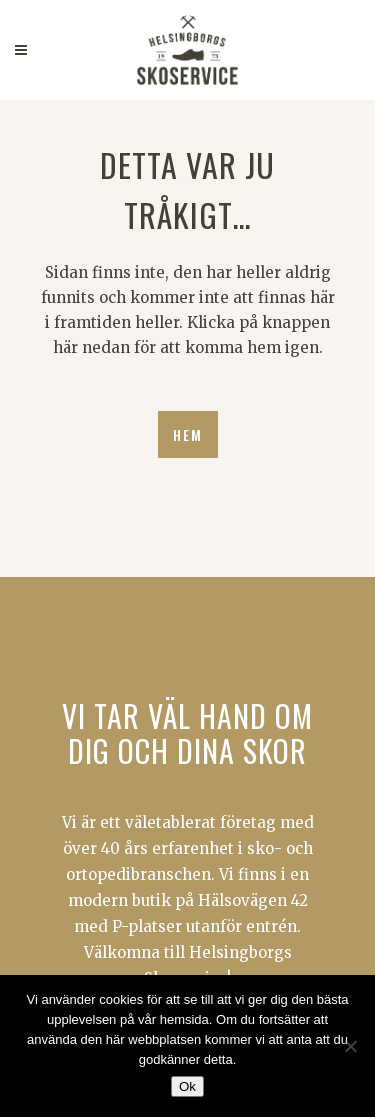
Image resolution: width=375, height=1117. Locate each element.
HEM (188, 434)
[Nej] (350, 1046)
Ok (187, 1086)
